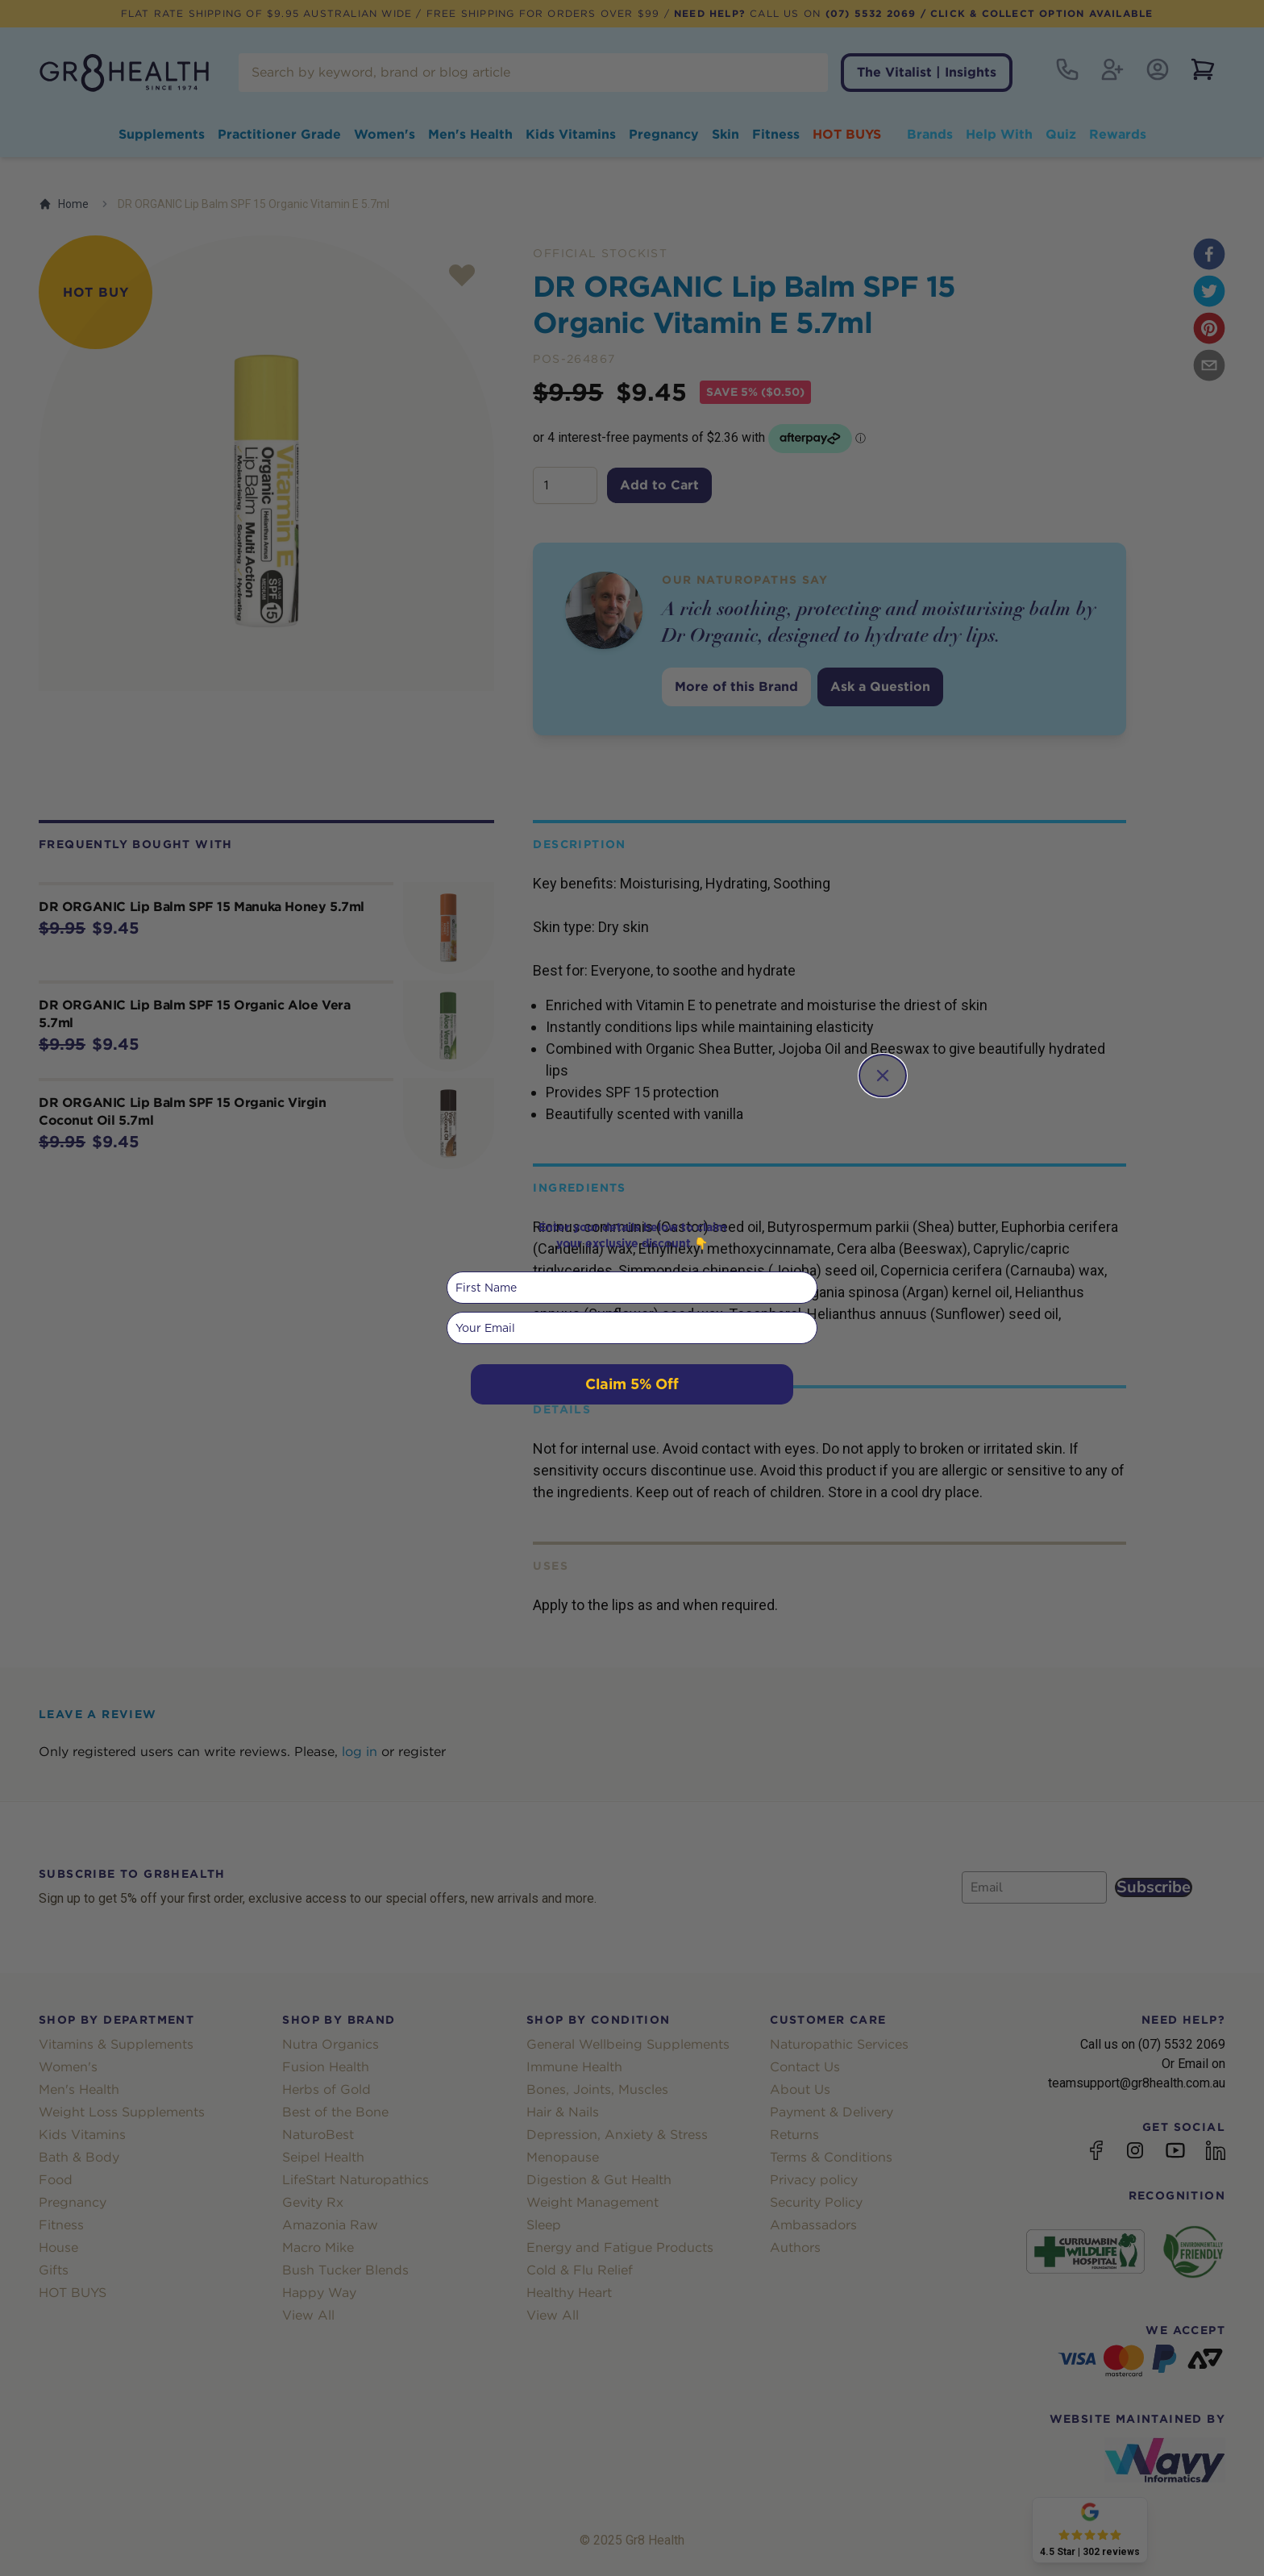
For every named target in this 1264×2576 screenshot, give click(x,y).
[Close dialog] (882, 1076)
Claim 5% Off (632, 1384)
